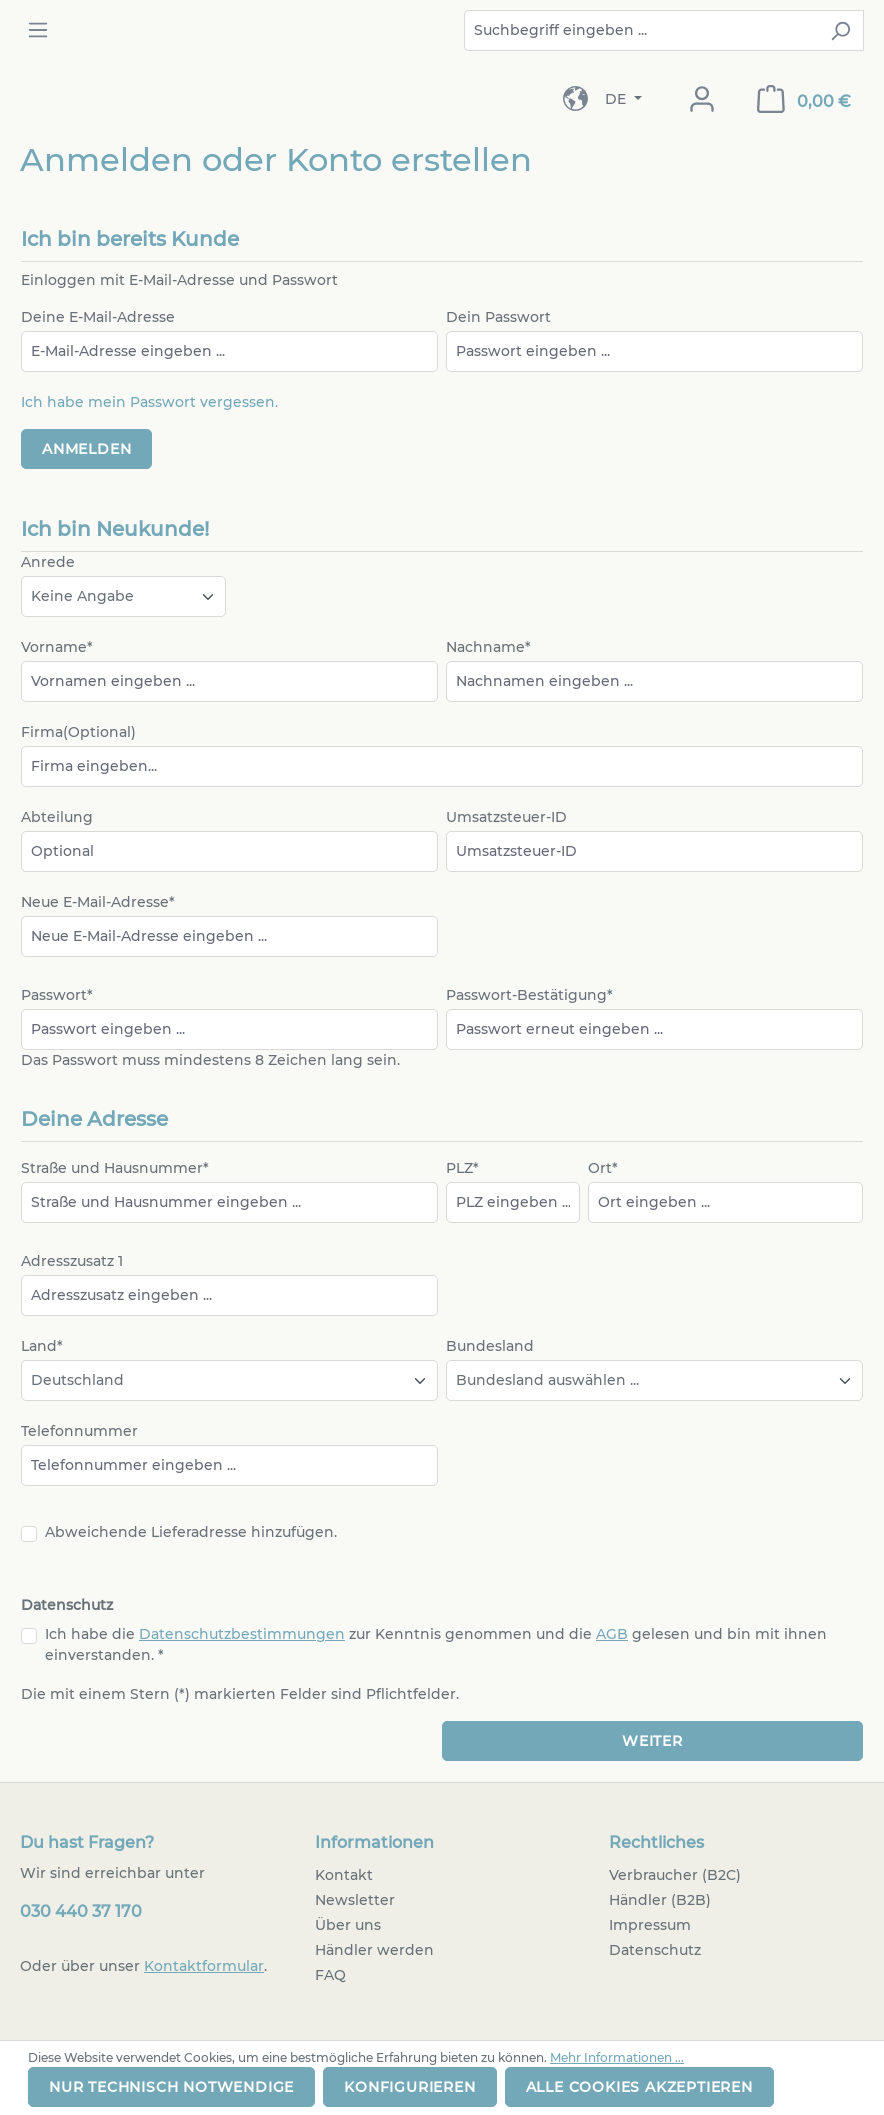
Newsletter (355, 1900)
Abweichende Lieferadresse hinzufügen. (191, 1532)
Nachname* (488, 647)
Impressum (650, 1925)
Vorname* (57, 647)
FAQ (330, 1975)
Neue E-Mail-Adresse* (98, 902)
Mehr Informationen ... (617, 2057)
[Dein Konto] (702, 99)
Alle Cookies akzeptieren (639, 2087)
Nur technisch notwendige (171, 2087)
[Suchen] (840, 30)
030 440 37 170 (81, 1911)
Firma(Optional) (78, 732)
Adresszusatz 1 (72, 1261)
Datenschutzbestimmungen (242, 1634)
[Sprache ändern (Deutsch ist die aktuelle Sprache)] (623, 99)
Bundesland (490, 1346)
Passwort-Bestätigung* (529, 995)
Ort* (603, 1168)
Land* (42, 1346)
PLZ (462, 1168)
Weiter (652, 1741)
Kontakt (344, 1875)
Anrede (48, 562)
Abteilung (57, 817)
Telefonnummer (79, 1431)
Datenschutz (655, 1950)
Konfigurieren (409, 2087)
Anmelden (86, 449)
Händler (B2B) (660, 1900)
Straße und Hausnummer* (115, 1168)
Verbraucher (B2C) (675, 1875)
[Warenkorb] (804, 99)
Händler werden (374, 1950)
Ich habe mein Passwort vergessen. (149, 402)
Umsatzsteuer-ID (506, 817)
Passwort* (57, 995)
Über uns (348, 1925)
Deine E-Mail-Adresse (98, 317)
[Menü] (38, 30)
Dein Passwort (498, 317)
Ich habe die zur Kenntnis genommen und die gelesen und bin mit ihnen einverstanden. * (436, 1644)
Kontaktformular (204, 1966)
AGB (612, 1634)
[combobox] (641, 30)
